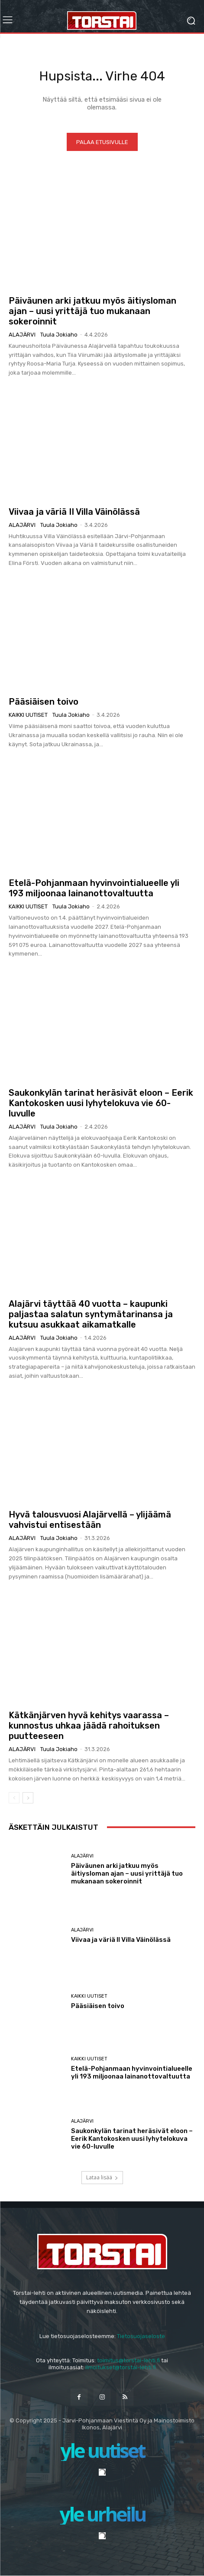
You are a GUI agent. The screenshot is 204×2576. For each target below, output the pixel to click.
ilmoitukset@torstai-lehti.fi (120, 2367)
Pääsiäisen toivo (43, 701)
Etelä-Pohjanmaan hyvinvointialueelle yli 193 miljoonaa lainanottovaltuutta (94, 888)
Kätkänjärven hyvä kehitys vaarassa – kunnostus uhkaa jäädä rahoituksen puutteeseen (89, 1725)
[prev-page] (14, 1797)
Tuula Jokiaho (59, 334)
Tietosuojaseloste (141, 2336)
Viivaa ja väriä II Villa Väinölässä (74, 512)
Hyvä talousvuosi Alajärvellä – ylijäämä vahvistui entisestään (90, 1519)
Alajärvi (22, 334)
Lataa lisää (102, 2177)
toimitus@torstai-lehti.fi (128, 2360)
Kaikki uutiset (28, 715)
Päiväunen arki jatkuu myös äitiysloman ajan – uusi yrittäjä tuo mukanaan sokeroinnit (92, 311)
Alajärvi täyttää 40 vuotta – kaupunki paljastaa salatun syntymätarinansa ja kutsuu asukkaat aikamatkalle (91, 1314)
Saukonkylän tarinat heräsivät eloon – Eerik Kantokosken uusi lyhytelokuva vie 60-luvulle (101, 1103)
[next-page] (28, 1797)
